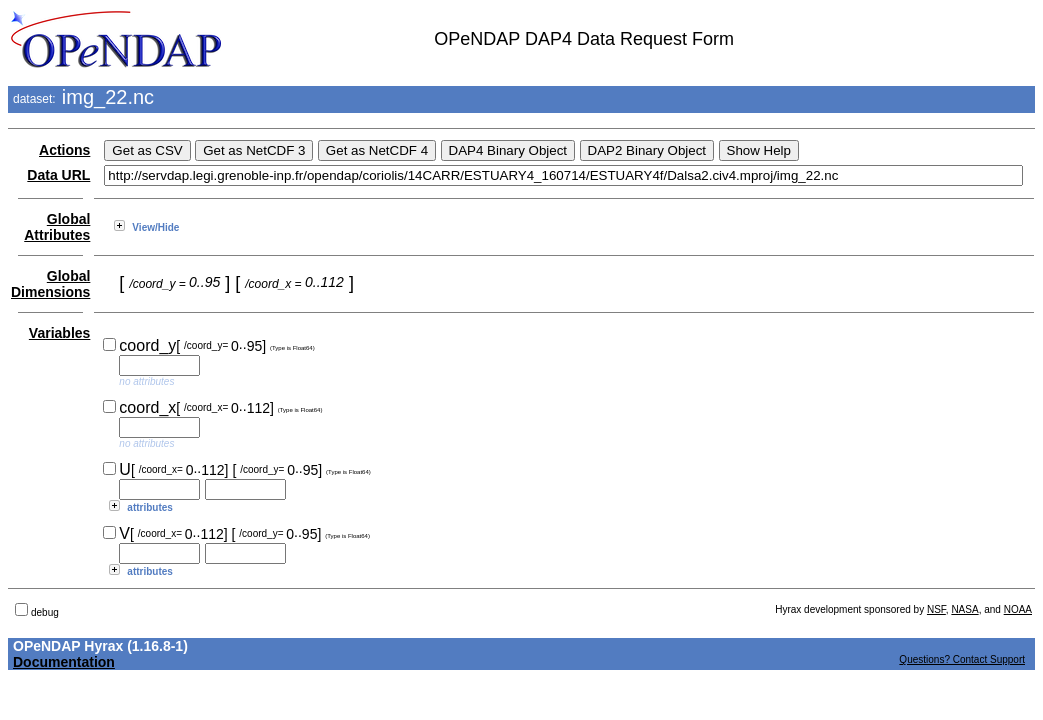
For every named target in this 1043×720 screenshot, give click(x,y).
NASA (964, 609)
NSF (936, 609)
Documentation (64, 662)
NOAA (1018, 609)
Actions (64, 150)
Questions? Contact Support (962, 659)
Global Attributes (57, 227)
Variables (60, 333)
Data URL (58, 175)
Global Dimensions (50, 284)
